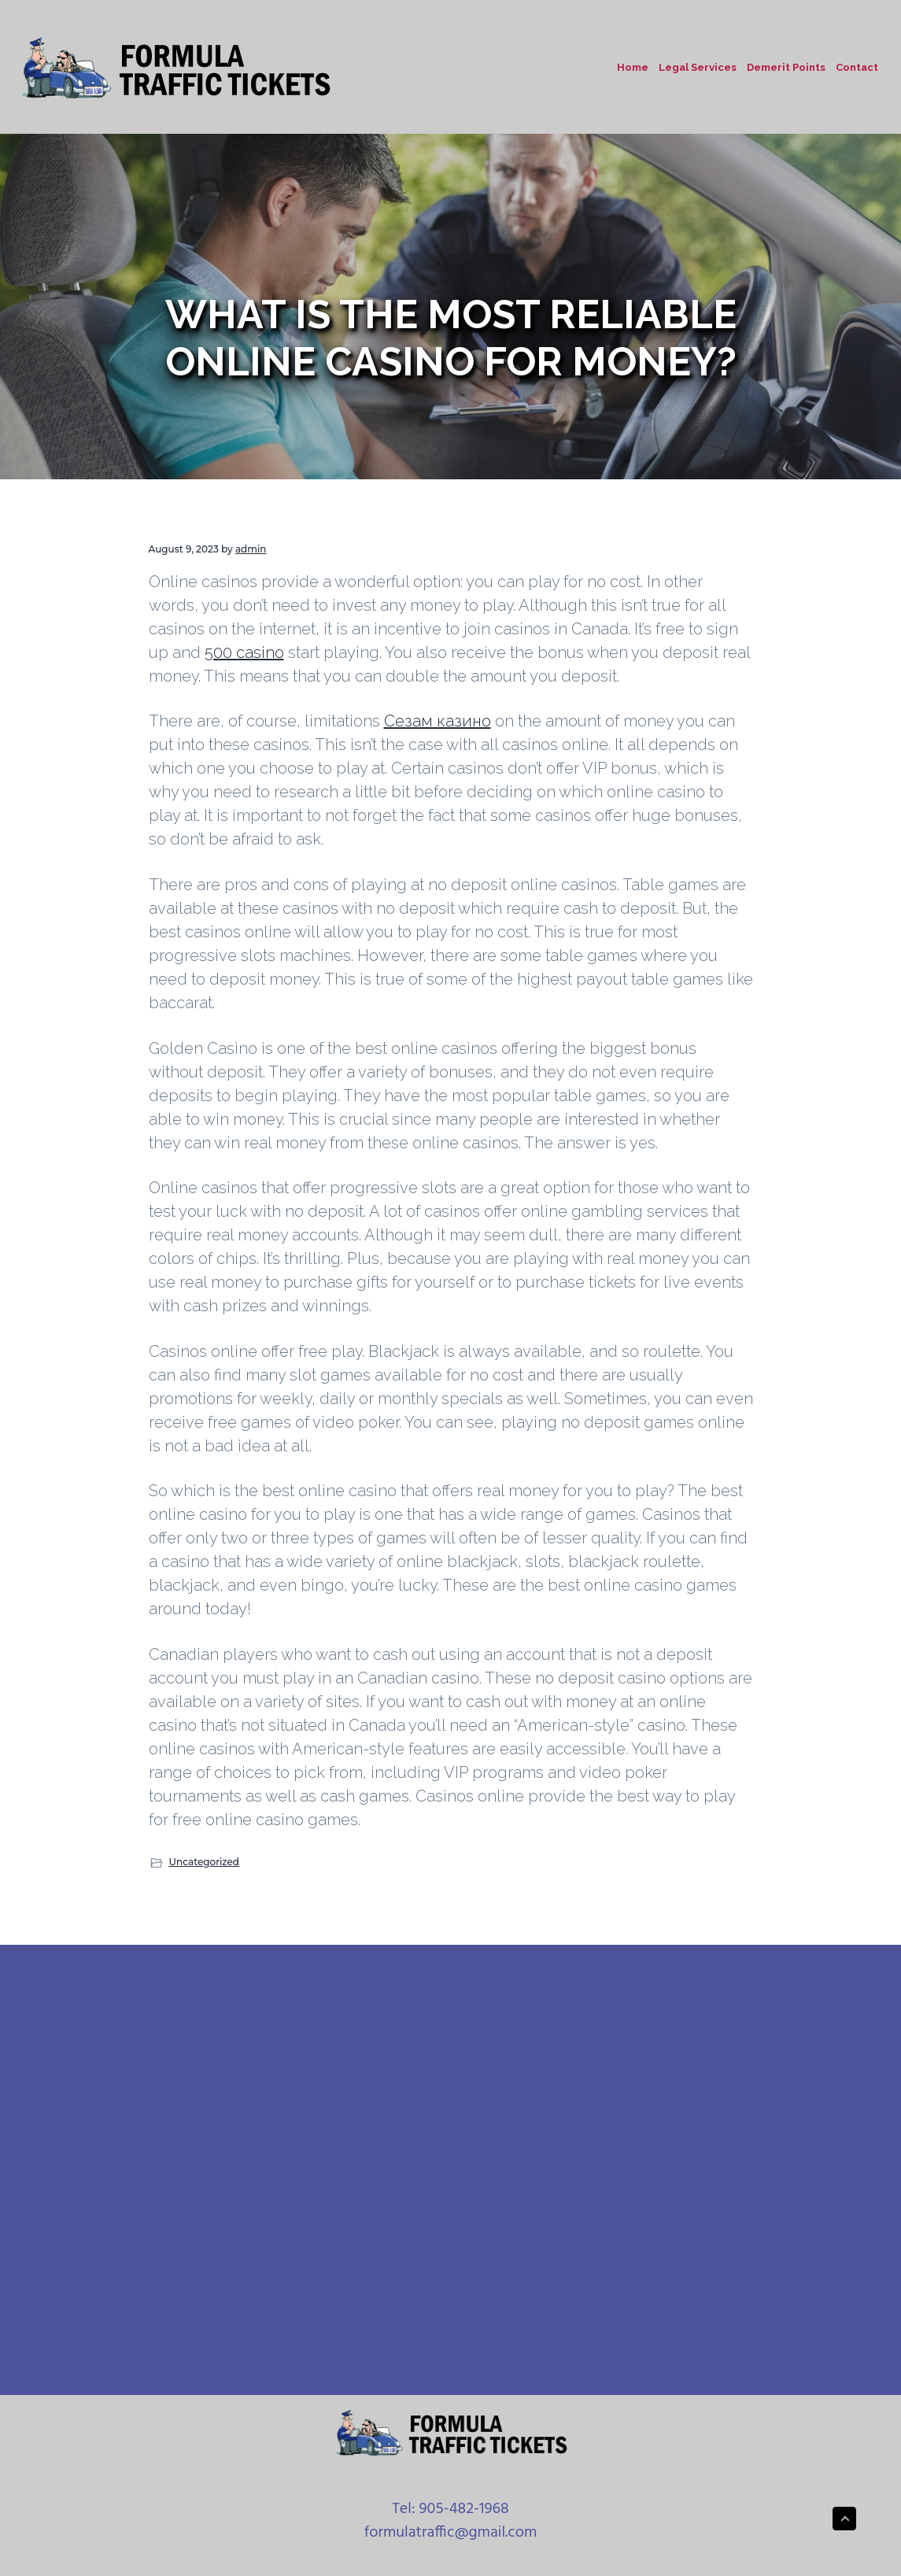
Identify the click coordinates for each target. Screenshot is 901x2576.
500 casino (244, 652)
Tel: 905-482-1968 (450, 2509)
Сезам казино (437, 720)
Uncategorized (204, 1862)
